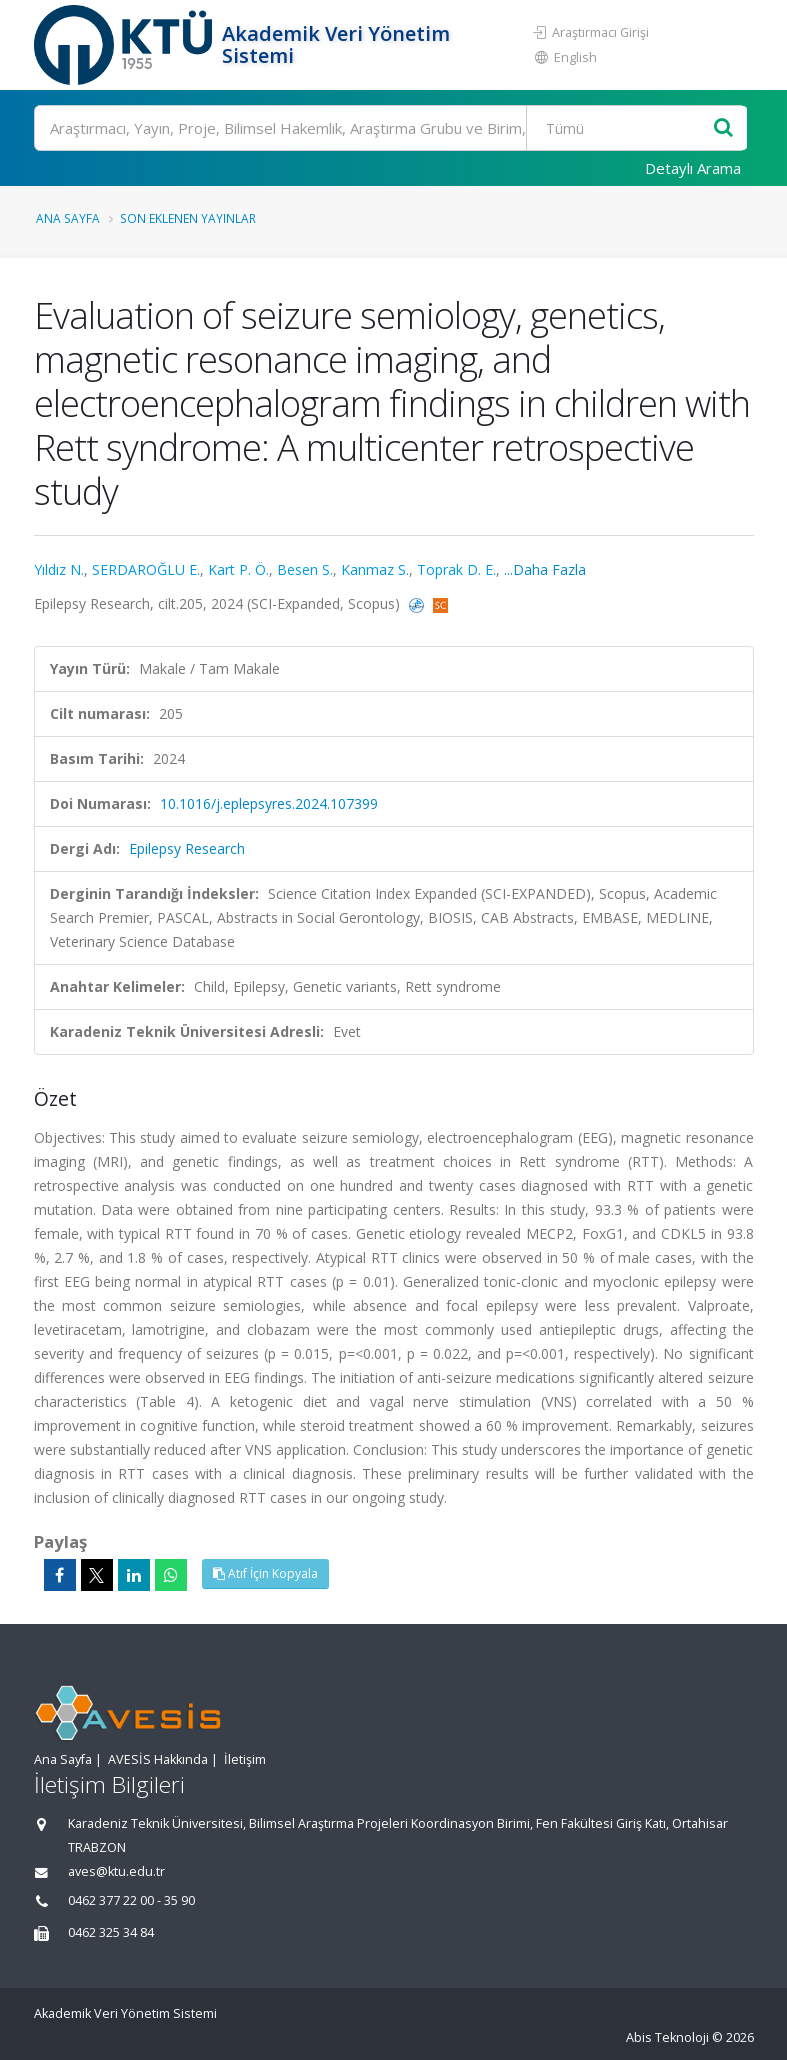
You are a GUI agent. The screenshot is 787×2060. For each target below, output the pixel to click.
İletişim (245, 1759)
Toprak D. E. (456, 569)
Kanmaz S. (375, 569)
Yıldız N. (59, 569)
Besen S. (305, 569)
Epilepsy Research (187, 848)
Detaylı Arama (693, 168)
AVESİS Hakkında (158, 1759)
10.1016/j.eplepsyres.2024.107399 (269, 803)
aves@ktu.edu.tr (116, 1871)
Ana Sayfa (68, 218)
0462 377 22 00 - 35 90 (131, 1900)
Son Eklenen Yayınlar (188, 218)
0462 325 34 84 (111, 1932)
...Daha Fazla (545, 569)
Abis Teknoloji (667, 2037)
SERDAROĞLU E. (146, 569)
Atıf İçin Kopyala (265, 1573)
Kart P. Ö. (238, 569)
